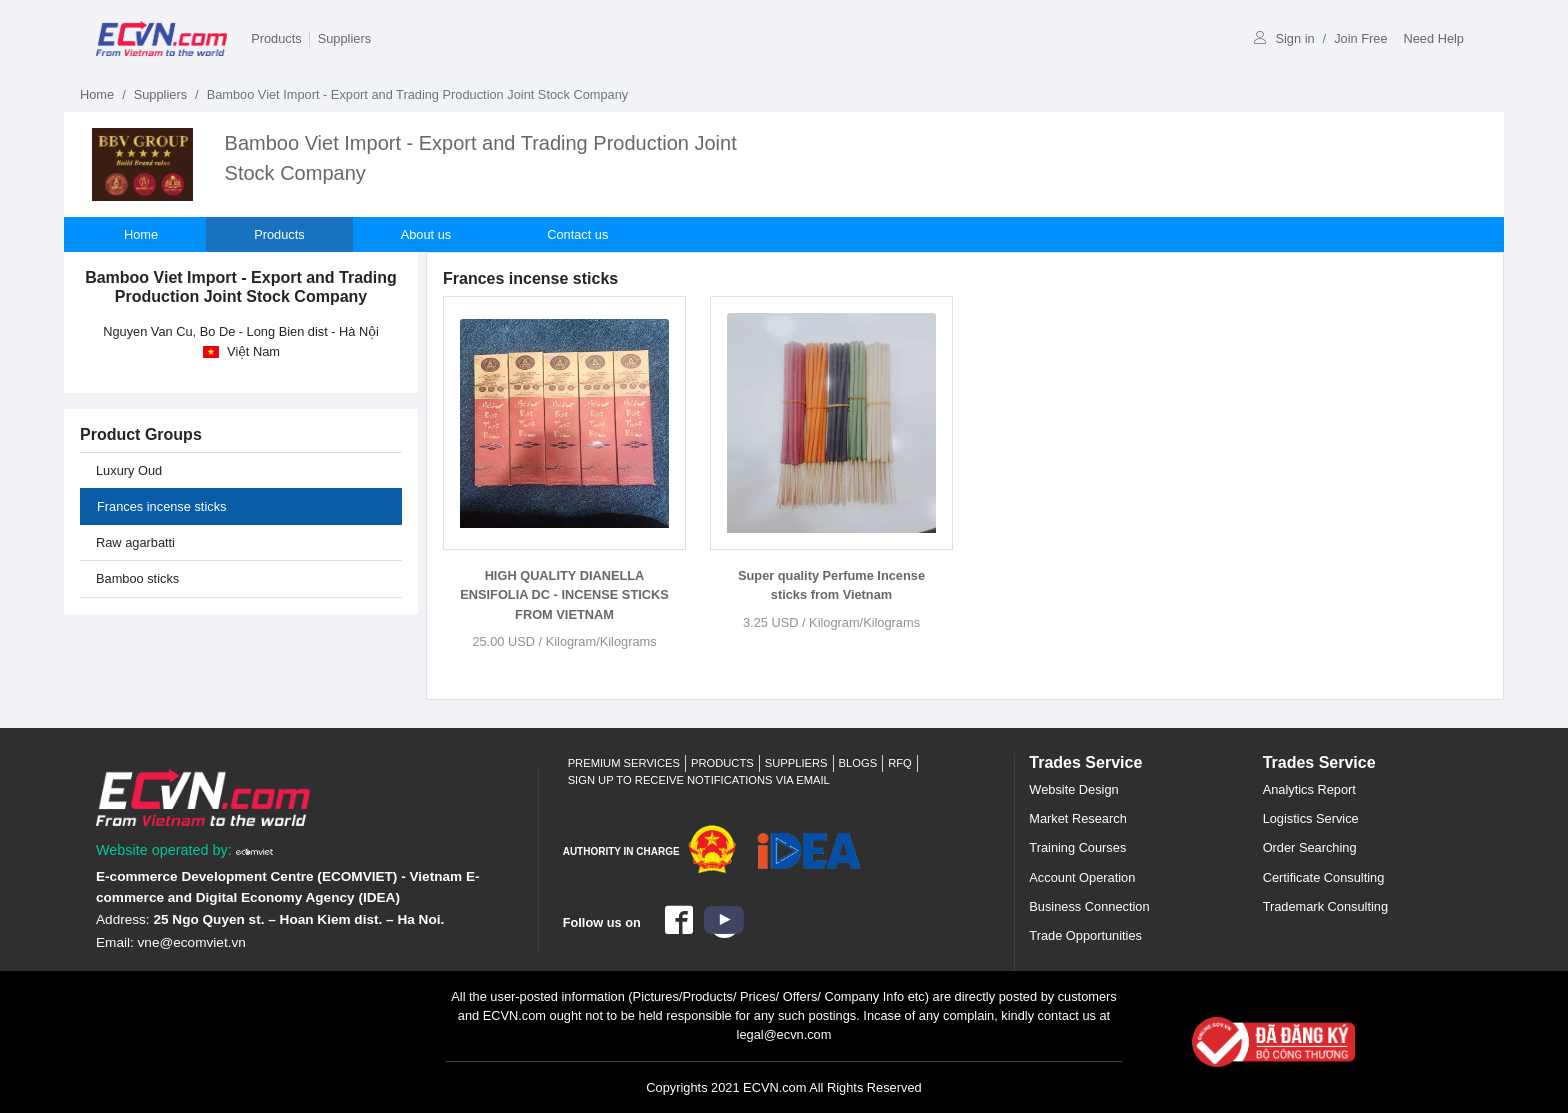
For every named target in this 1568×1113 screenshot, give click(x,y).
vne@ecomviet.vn (192, 942)
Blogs (858, 763)
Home (97, 94)
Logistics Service (1311, 818)
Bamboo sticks (137, 578)
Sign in (1284, 38)
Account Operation (1082, 877)
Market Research (1077, 818)
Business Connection (1089, 906)
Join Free (1360, 38)
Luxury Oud (129, 470)
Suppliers (344, 38)
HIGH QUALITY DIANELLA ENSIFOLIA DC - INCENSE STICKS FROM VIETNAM (564, 594)
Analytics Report (1309, 789)
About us (426, 234)
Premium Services (624, 763)
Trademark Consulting (1325, 906)
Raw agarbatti (135, 542)
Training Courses (1077, 847)
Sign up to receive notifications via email (699, 780)
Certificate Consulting (1324, 877)
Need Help (1434, 38)
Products (276, 38)
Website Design (1073, 789)
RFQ (900, 763)
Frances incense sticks (161, 506)
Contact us (577, 234)
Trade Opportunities (1085, 935)
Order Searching (1310, 847)
